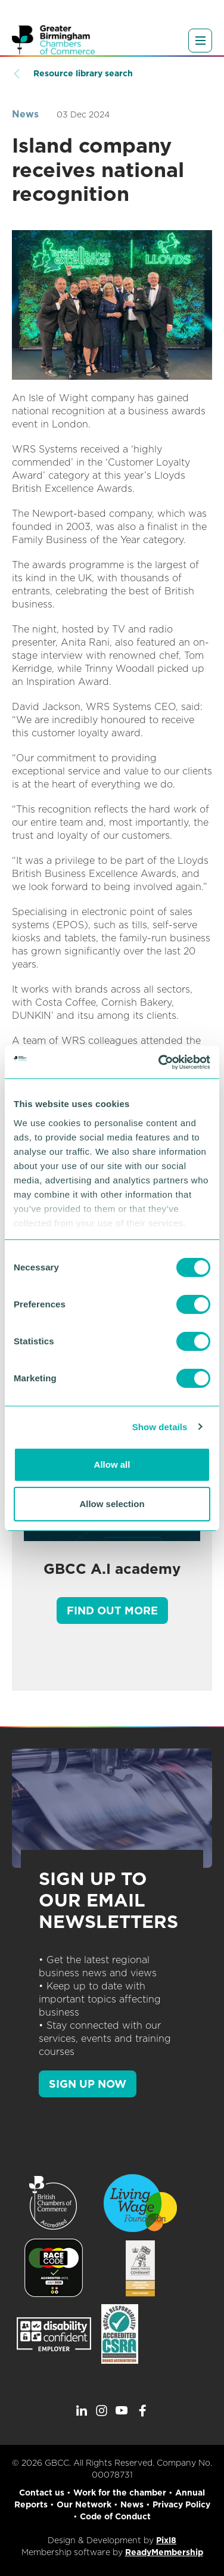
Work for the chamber (119, 2492)
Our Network (84, 2504)
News (25, 114)
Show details (160, 1427)
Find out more (112, 1610)
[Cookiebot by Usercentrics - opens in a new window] (159, 1062)
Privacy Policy (181, 2504)
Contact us (41, 2492)
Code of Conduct (115, 2516)
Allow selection (111, 1504)
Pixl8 (166, 2540)
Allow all (112, 1464)
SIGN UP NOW (87, 2084)
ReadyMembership (164, 2552)
